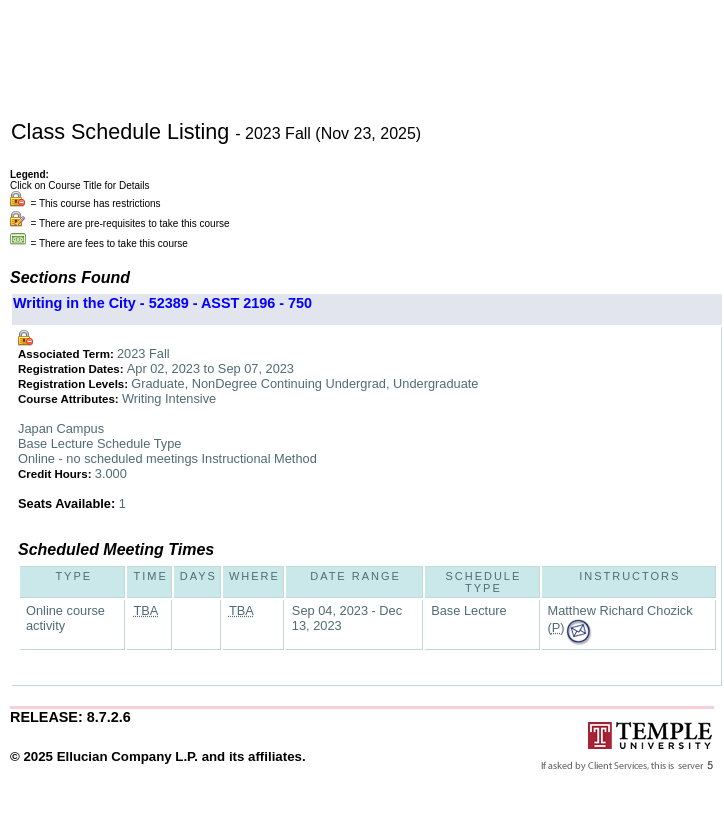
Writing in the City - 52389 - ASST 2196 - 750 (162, 303)
